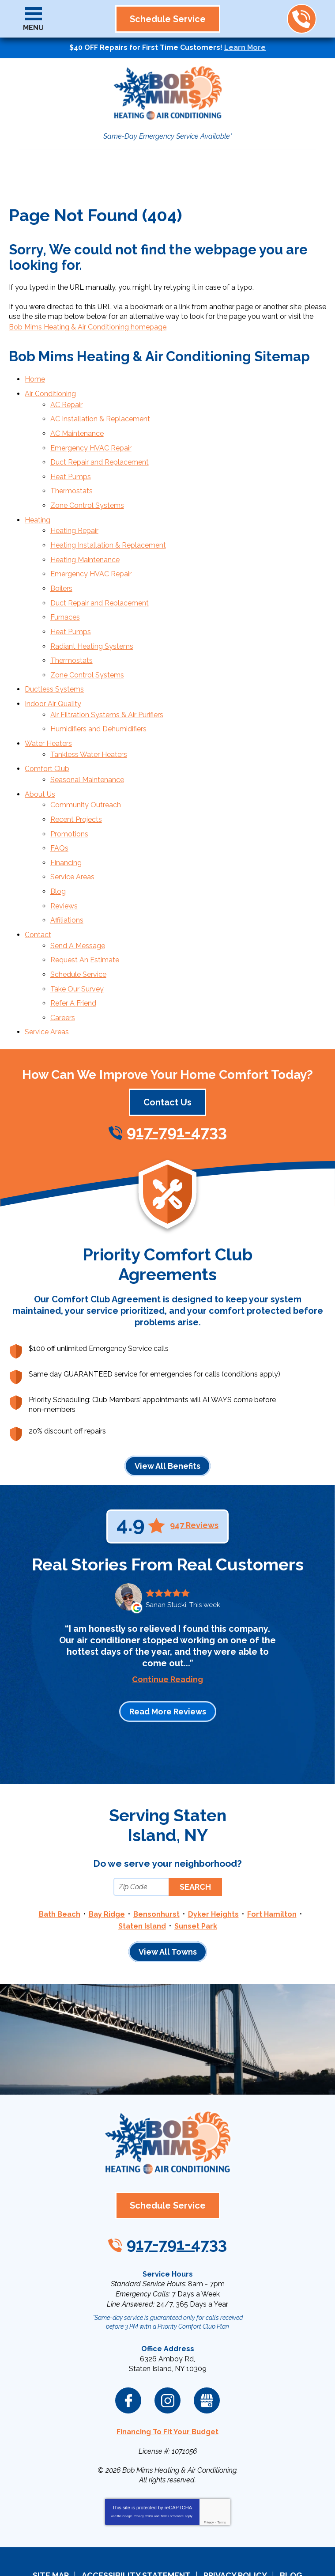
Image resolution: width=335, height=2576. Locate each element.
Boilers (61, 572)
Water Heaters (48, 716)
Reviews (64, 867)
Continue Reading (167, 1631)
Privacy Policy (143, 2461)
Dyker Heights (213, 1865)
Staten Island (142, 1876)
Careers (62, 971)
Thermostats (71, 482)
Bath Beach (59, 1865)
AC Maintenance (77, 428)
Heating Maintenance (85, 545)
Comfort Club (47, 740)
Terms (222, 2468)
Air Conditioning (50, 391)
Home (35, 378)
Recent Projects (76, 786)
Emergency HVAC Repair (91, 442)
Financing (66, 826)
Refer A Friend (73, 957)
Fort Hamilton (272, 1865)
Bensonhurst (156, 1865)
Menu (33, 27)
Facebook (128, 2347)
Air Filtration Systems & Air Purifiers (106, 689)
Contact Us (167, 1053)
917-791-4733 (301, 19)
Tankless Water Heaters (88, 726)
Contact (38, 893)
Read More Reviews (167, 1663)
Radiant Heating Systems (91, 626)
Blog (58, 853)
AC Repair (66, 401)
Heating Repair (74, 518)
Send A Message (77, 904)
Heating (37, 509)
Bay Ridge (107, 1865)
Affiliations (66, 880)
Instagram (167, 2347)
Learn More (245, 47)
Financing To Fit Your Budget (167, 2378)
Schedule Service (78, 931)
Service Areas (72, 840)
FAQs (59, 813)
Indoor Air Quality (53, 680)
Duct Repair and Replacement (99, 455)
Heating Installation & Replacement (108, 532)
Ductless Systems (54, 666)
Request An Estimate (84, 917)
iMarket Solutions (118, 2549)
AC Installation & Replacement (100, 415)
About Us (40, 763)
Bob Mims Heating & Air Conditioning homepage (87, 326)
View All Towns (168, 1901)
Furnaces (65, 599)
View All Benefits (167, 1417)
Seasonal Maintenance (87, 749)
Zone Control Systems (87, 495)
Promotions (69, 800)
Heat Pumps (70, 468)
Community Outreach (85, 773)
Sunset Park (195, 1876)
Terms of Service (172, 2461)
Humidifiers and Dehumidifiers (98, 703)
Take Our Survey (77, 944)
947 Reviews (194, 1477)
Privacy (208, 2468)
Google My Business (207, 2347)
